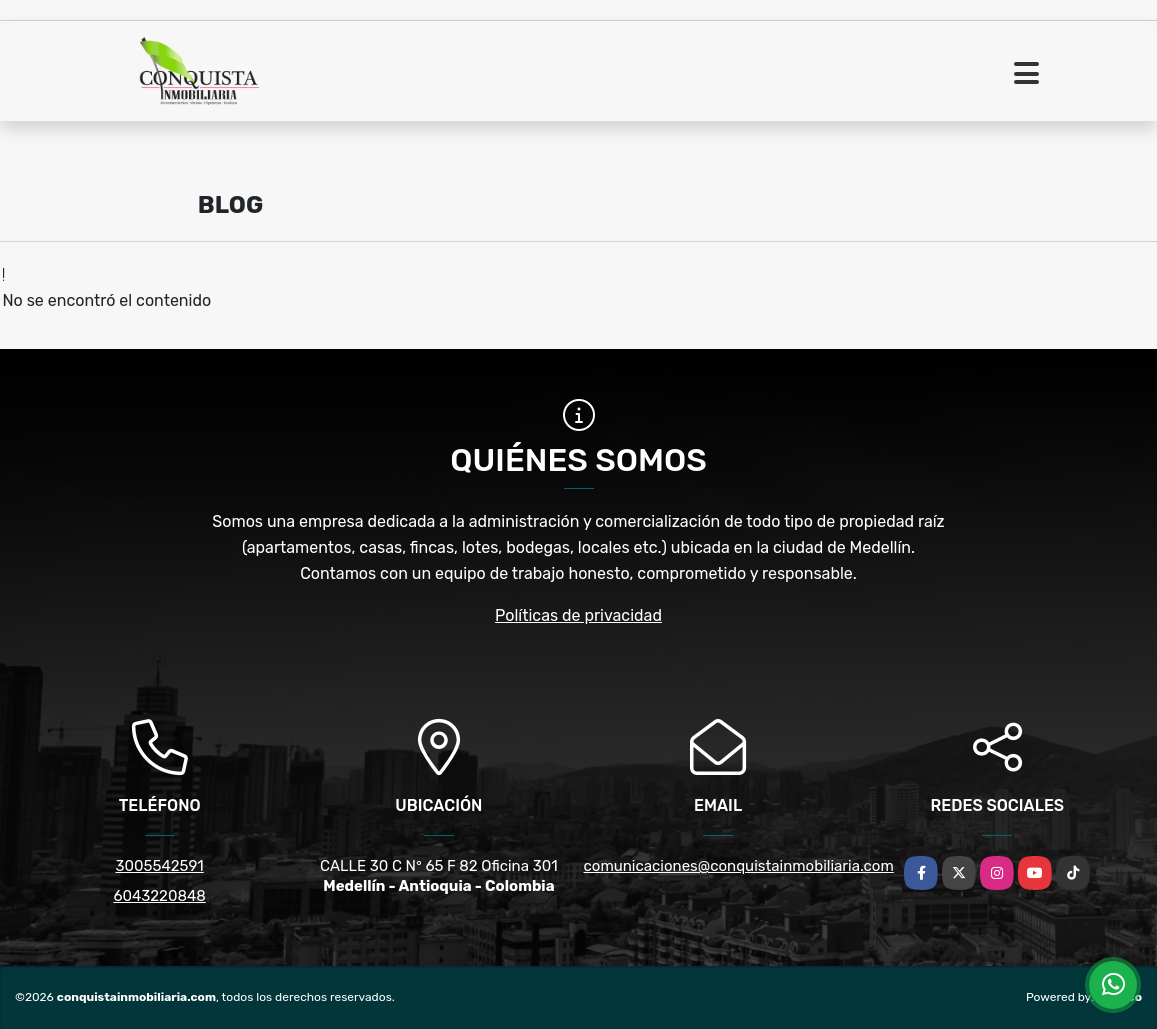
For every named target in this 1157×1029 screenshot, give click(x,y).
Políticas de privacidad (578, 615)
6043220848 (159, 896)
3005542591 (160, 866)
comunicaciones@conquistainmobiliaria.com (739, 866)
